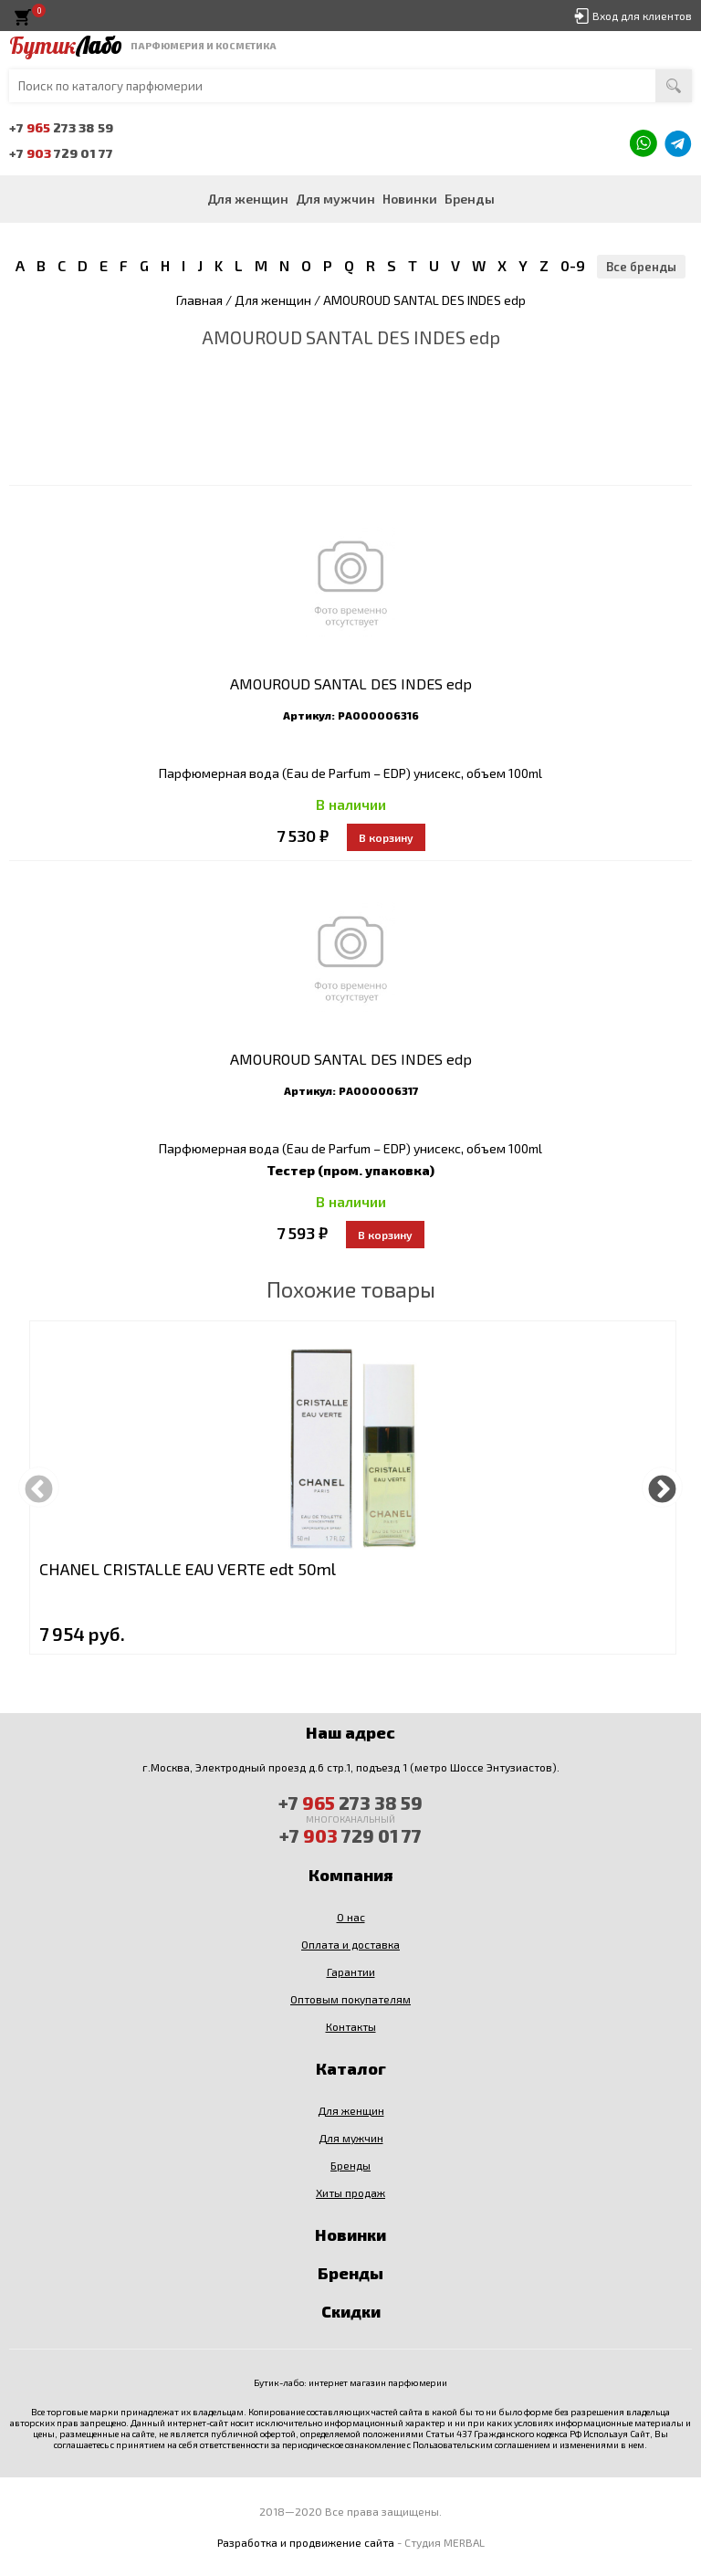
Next (662, 1487)
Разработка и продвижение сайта (305, 2542)
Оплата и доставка (350, 1944)
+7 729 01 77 (61, 153)
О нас (351, 1916)
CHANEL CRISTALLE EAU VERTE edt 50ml (187, 1569)
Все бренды (641, 266)
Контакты (351, 2026)
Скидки (351, 2311)
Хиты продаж (350, 2192)
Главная (199, 300)
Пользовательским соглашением (481, 2444)
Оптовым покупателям (350, 1998)
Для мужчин (335, 198)
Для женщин (247, 198)
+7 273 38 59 (61, 127)
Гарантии (351, 1971)
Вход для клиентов (642, 15)
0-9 (572, 265)
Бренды (470, 198)
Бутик (65, 45)
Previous (38, 1487)
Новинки (409, 198)
